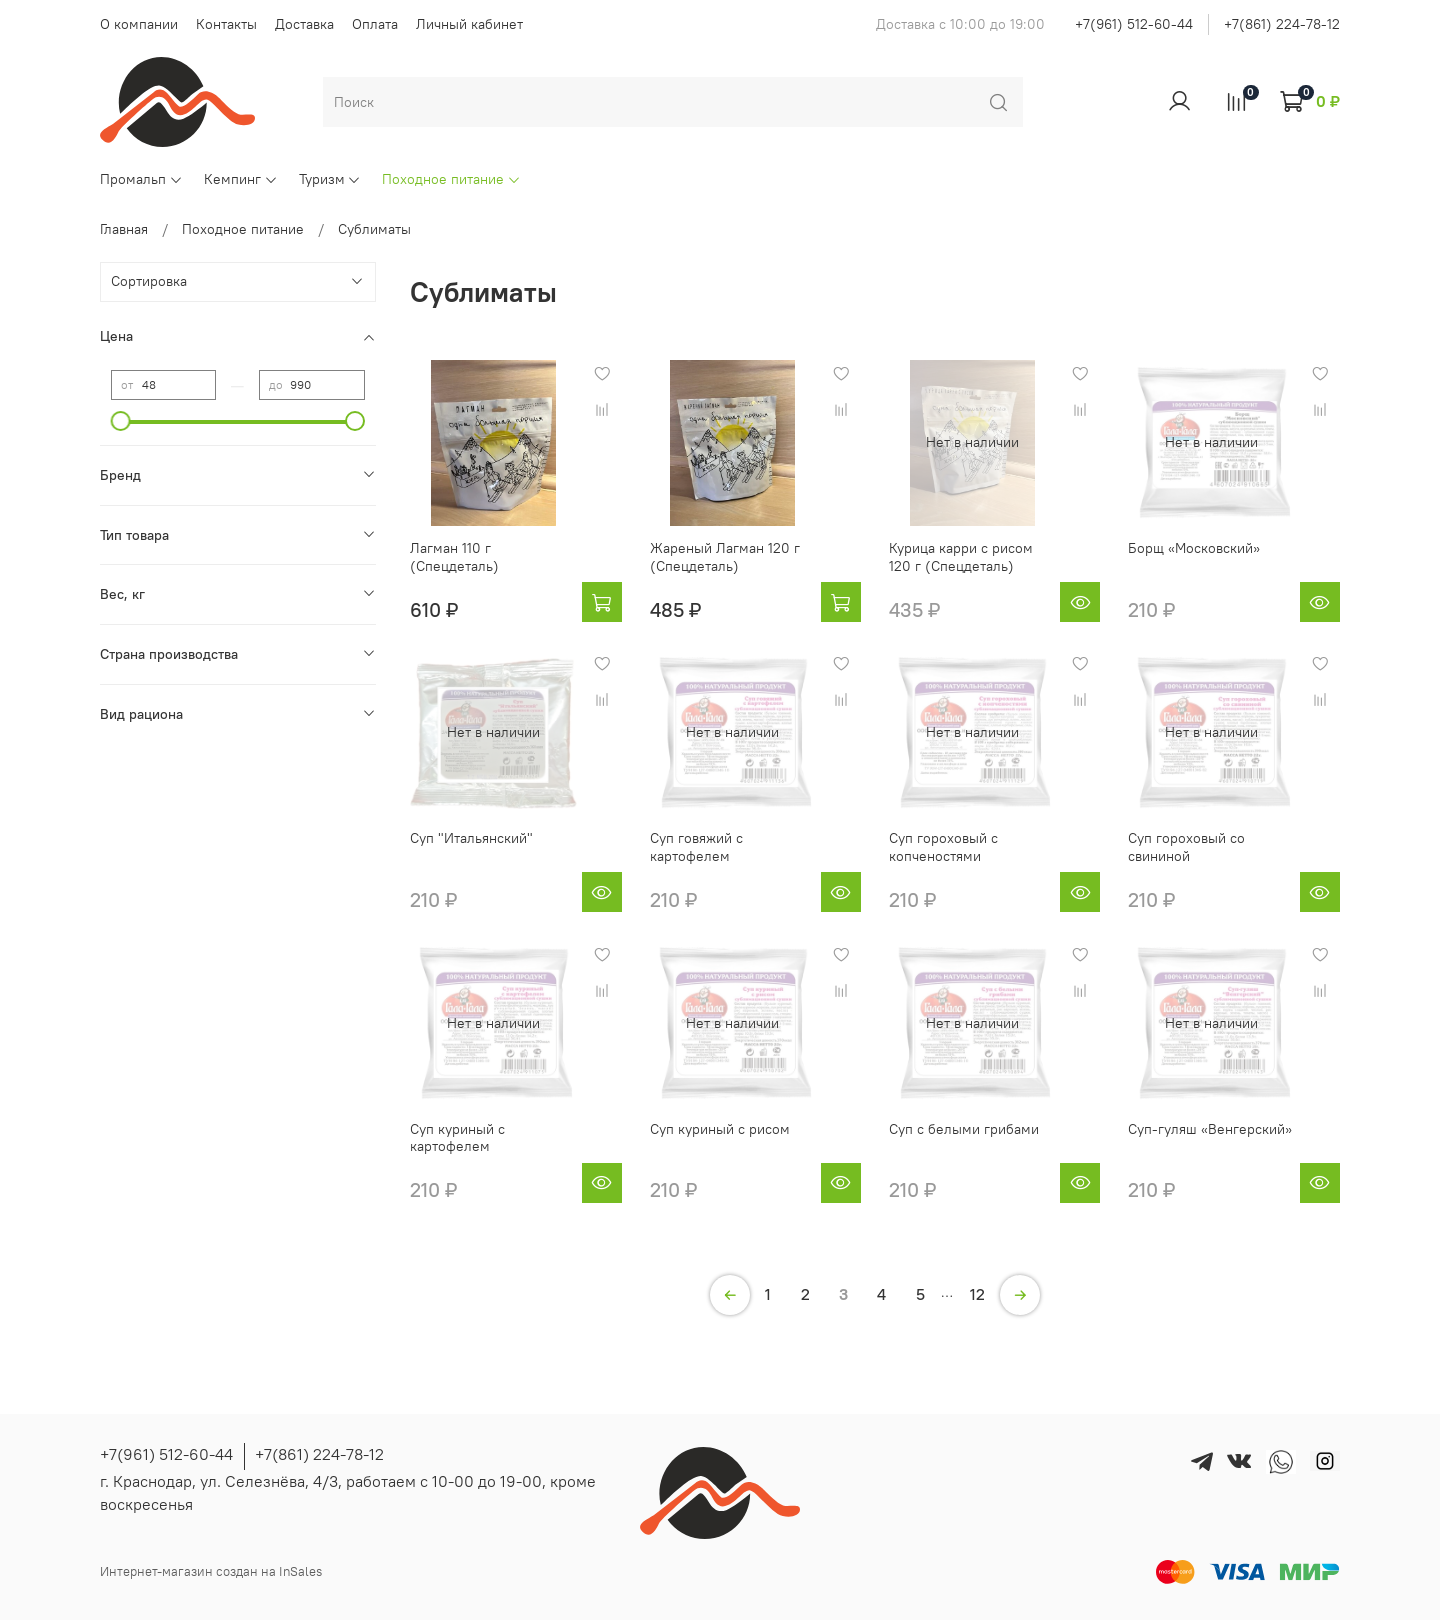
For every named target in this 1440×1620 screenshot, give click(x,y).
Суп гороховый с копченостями (943, 847)
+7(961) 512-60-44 (1134, 24)
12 (977, 1294)
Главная (124, 229)
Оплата (375, 24)
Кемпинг (241, 179)
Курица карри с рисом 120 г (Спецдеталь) (961, 557)
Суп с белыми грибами (964, 1129)
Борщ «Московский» (1194, 548)
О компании (139, 24)
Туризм (330, 179)
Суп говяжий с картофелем (696, 847)
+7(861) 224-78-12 (1282, 24)
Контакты (226, 24)
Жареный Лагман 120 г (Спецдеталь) (725, 557)
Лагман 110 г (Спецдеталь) (454, 557)
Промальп (141, 179)
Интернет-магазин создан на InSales (211, 1571)
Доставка (304, 24)
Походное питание (451, 179)
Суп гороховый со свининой (1186, 847)
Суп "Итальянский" (471, 838)
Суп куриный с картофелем (457, 1138)
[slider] (121, 421)
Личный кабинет (469, 24)
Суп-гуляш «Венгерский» (1210, 1129)
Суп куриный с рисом (720, 1129)
